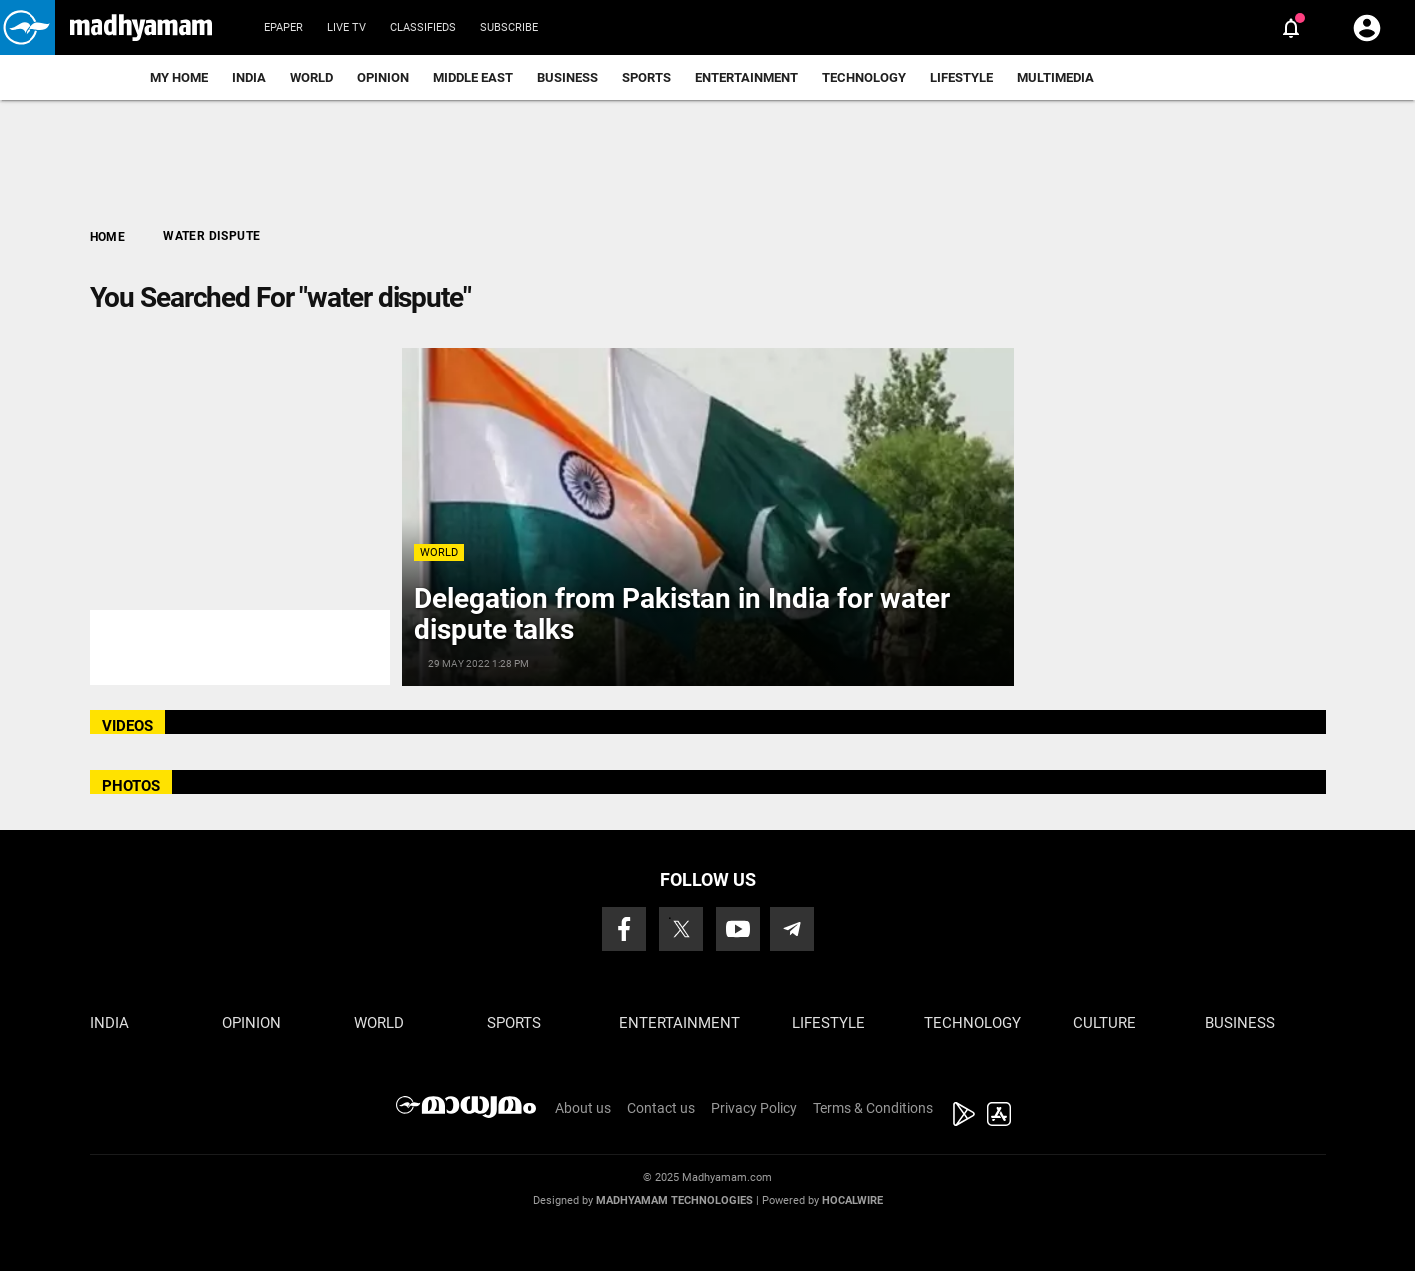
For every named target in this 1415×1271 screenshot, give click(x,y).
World (311, 77)
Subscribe (509, 27)
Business (567, 77)
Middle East (473, 77)
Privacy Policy (754, 1108)
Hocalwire (852, 1200)
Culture (1104, 1023)
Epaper (283, 27)
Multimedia (1055, 77)
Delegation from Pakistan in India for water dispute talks (682, 614)
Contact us (661, 1108)
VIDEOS (127, 726)
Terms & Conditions (873, 1108)
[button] (27, 27)
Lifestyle (961, 77)
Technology (864, 77)
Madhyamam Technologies (674, 1200)
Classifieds (423, 27)
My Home (179, 77)
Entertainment (746, 77)
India (249, 77)
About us (583, 1108)
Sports (646, 77)
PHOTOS (131, 786)
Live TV (346, 27)
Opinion (383, 77)
